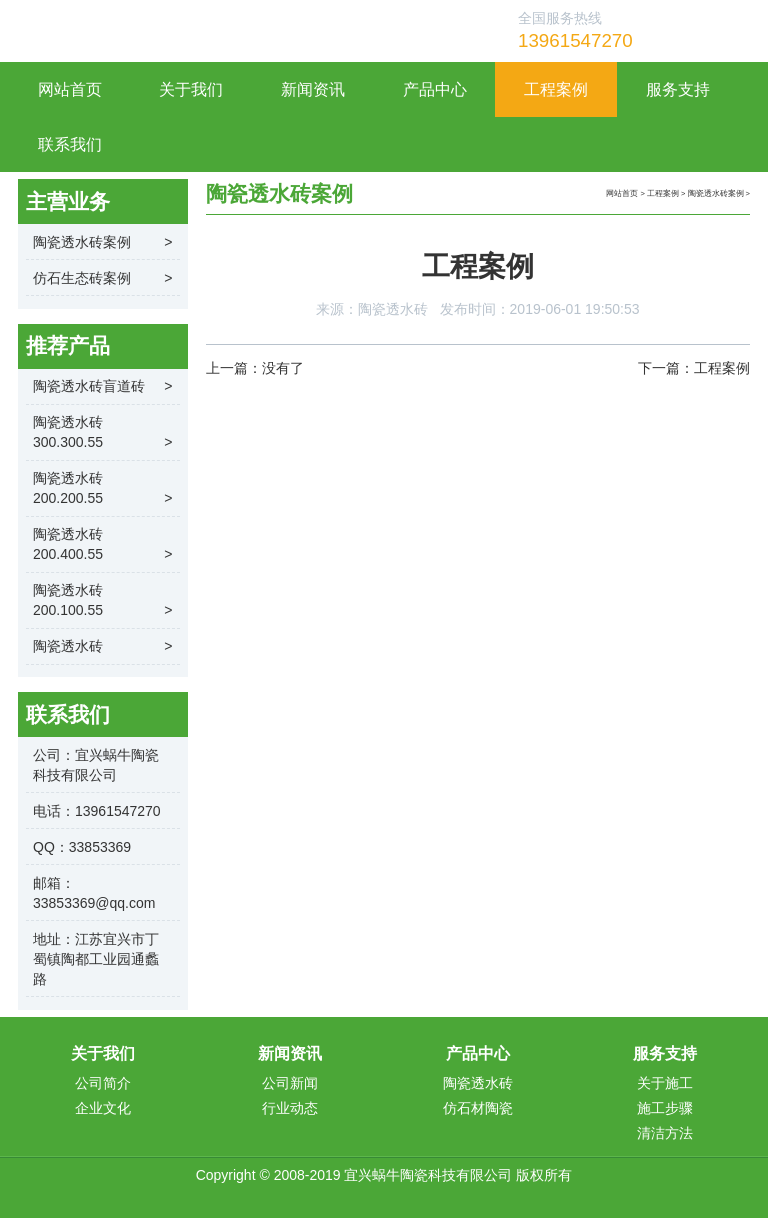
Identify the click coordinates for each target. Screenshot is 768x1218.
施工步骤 (665, 1108)
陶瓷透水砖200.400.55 (103, 545)
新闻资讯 (313, 89)
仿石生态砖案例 (103, 278)
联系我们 (70, 144)
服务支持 (678, 89)
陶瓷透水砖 (393, 309)
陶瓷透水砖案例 (716, 193)
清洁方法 (665, 1133)
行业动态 (290, 1108)
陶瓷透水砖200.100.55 (103, 601)
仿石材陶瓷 (478, 1108)
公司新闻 (290, 1083)
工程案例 (556, 89)
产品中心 (435, 89)
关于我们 (191, 89)
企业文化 (103, 1108)
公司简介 (103, 1083)
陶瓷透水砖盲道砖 (103, 386)
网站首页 (70, 89)
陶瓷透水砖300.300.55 (103, 433)
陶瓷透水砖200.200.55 (103, 489)
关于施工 (665, 1083)
